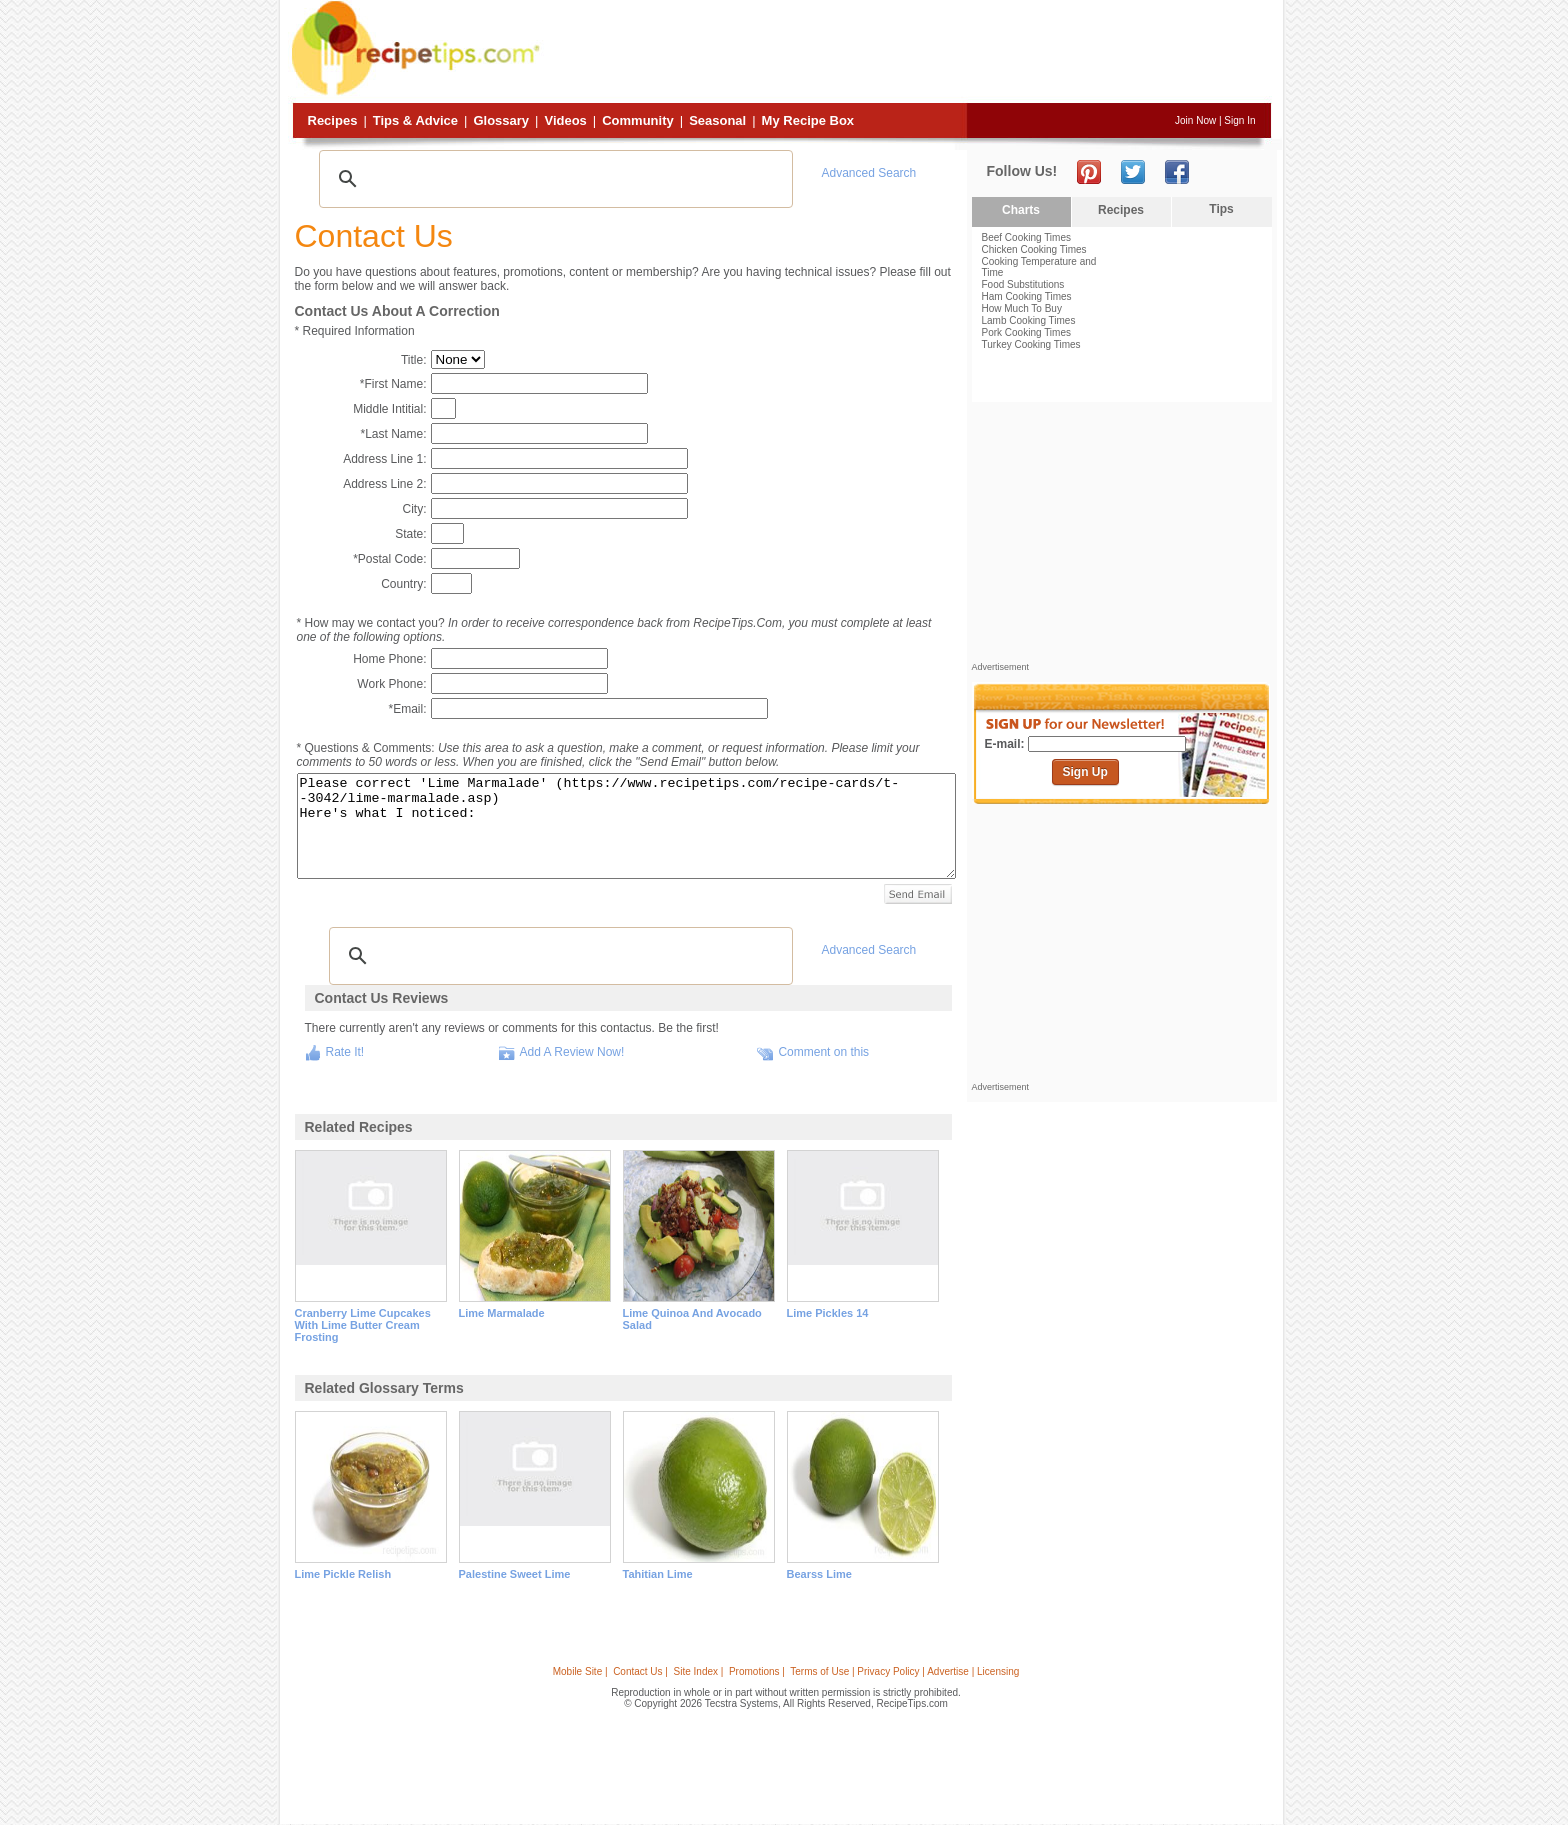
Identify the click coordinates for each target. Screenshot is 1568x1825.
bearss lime (819, 1574)
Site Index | (699, 1671)
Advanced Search (869, 173)
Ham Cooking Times (1027, 296)
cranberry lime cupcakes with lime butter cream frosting (363, 1325)
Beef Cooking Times (1027, 237)
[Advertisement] (908, 53)
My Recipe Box (808, 120)
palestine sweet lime (515, 1574)
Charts (1021, 210)
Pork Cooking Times (1026, 332)
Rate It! (345, 1052)
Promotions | (757, 1671)
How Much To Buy (1022, 308)
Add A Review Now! (572, 1052)
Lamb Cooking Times (1029, 320)
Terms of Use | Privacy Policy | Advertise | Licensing (904, 1671)
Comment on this (823, 1052)
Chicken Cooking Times (1034, 249)
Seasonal (717, 120)
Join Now (1195, 120)
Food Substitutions (1023, 284)
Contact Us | (640, 1671)
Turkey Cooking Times (1031, 344)
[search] (553, 179)
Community (638, 120)
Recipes (333, 120)
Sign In (1239, 120)
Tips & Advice (415, 120)
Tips (1221, 209)
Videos (565, 120)
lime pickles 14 (828, 1313)
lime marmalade (502, 1313)
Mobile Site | (580, 1671)
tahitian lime (658, 1574)
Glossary (501, 120)
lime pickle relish (343, 1574)
